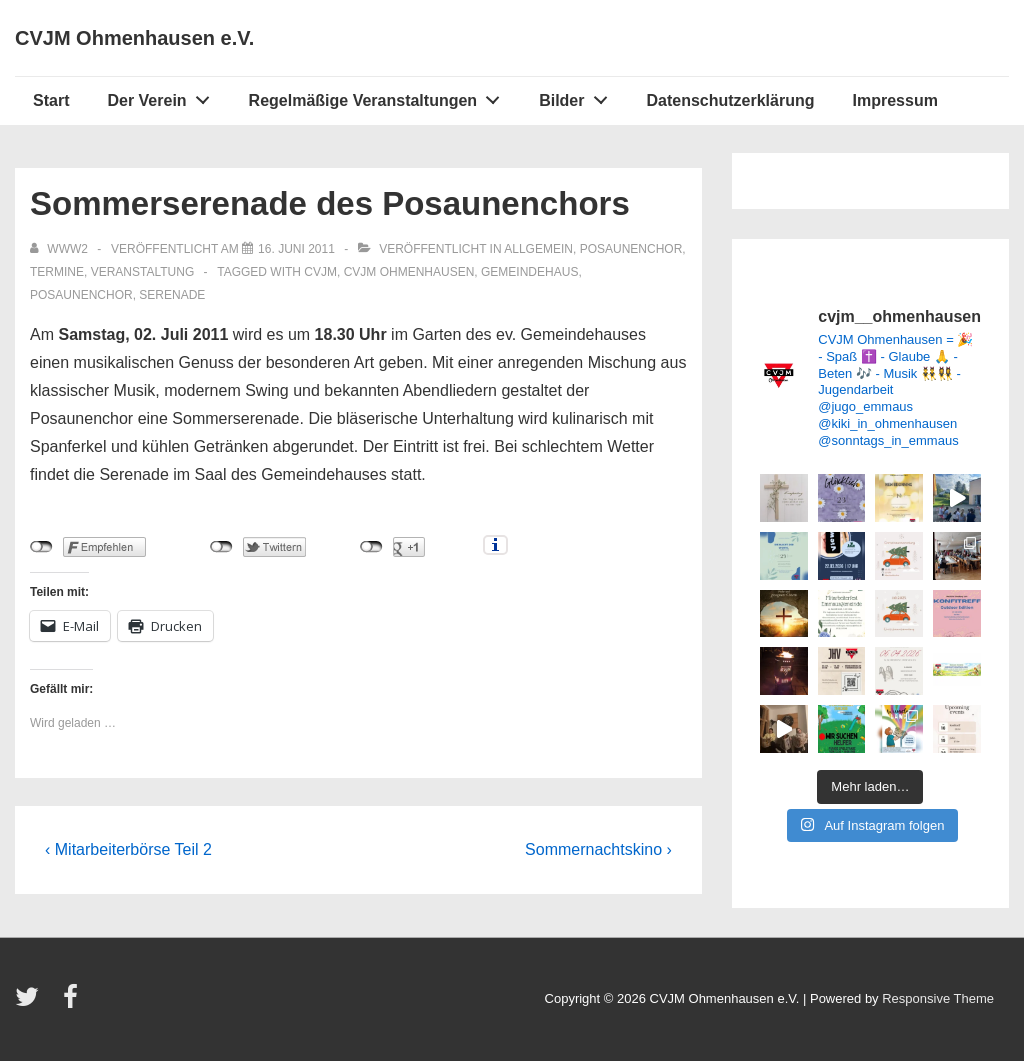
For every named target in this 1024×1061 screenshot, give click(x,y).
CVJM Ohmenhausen (409, 272)
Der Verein (163, 96)
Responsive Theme (938, 998)
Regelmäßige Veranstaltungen (380, 96)
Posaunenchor (631, 249)
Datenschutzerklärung (730, 100)
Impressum (895, 100)
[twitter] (31, 1003)
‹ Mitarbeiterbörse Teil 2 (128, 849)
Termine (57, 272)
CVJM (320, 272)
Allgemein (538, 249)
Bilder (578, 96)
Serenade (172, 295)
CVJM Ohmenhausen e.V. (134, 38)
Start (51, 100)
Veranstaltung (143, 272)
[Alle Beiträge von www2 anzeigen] (60, 249)
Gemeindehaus (529, 272)
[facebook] (73, 1003)
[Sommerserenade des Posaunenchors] (296, 249)
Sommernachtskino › (598, 849)
